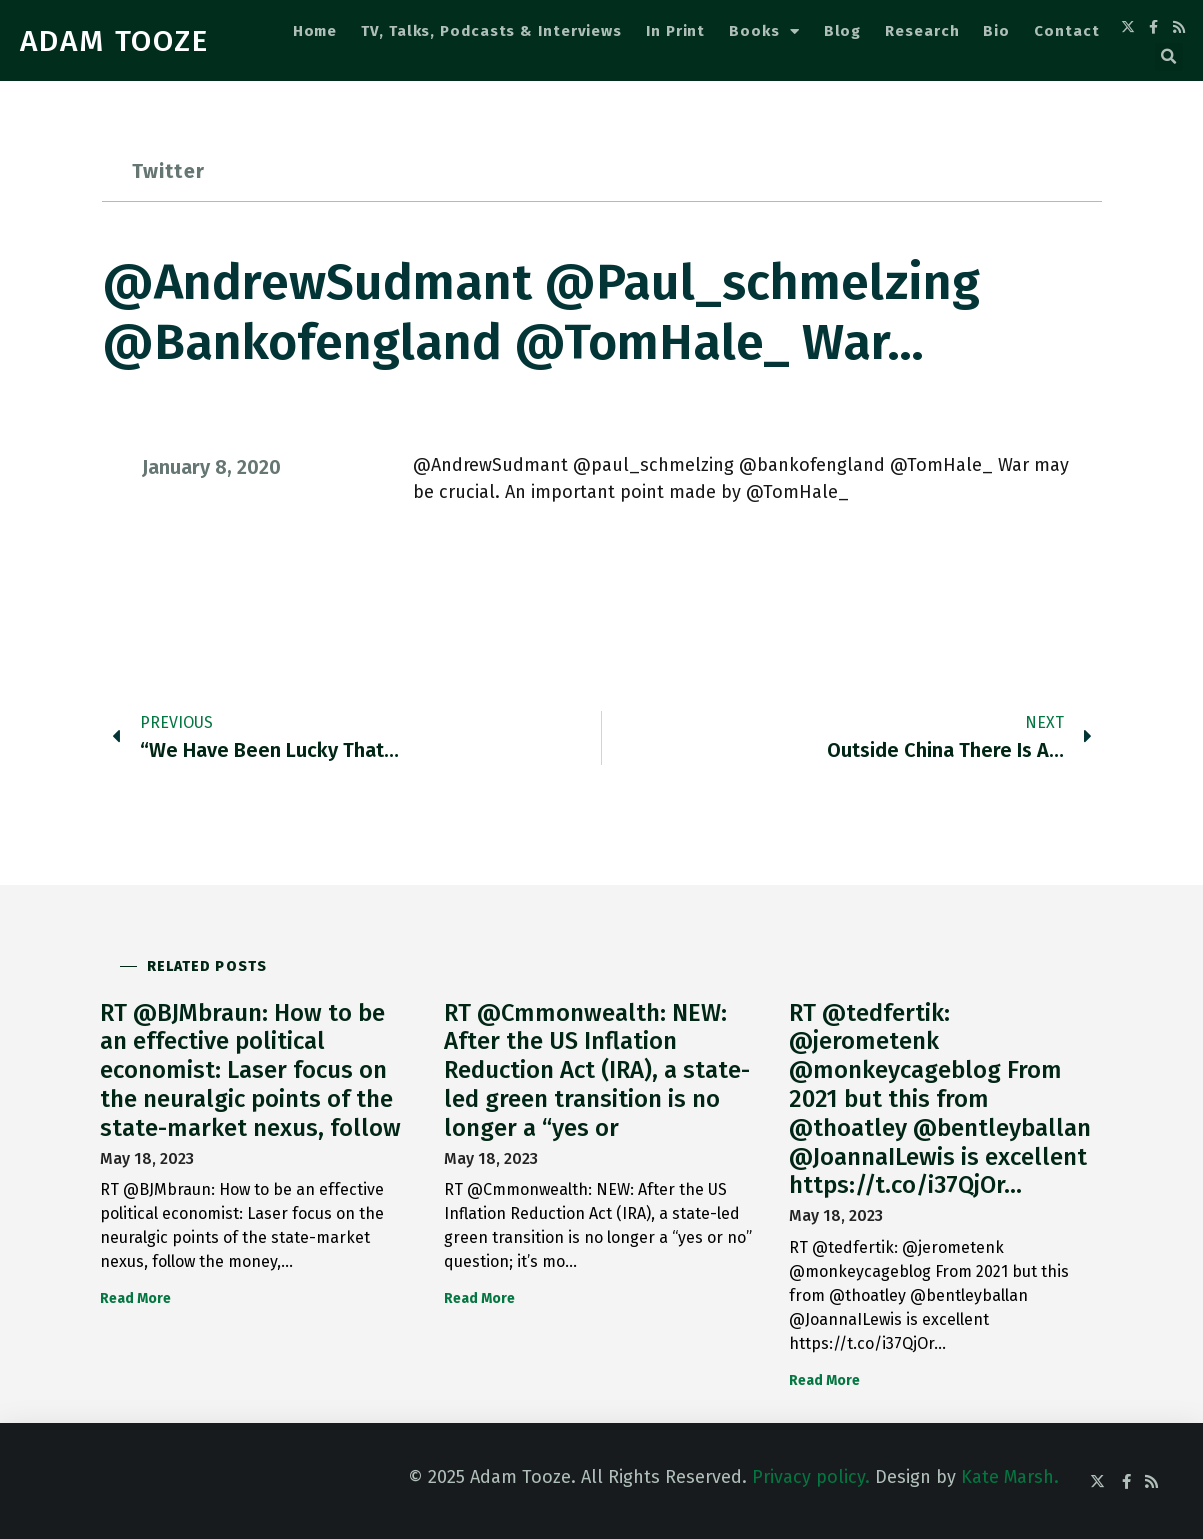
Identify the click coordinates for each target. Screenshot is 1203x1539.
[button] (1169, 57)
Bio (996, 31)
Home (315, 31)
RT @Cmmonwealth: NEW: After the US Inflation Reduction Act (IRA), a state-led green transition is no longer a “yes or (597, 1070)
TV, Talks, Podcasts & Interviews (491, 31)
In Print (675, 31)
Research (922, 31)
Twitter (168, 171)
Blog (843, 31)
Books (764, 31)
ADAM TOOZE (114, 41)
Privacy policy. (811, 1477)
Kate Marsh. (1010, 1477)
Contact (1066, 31)
